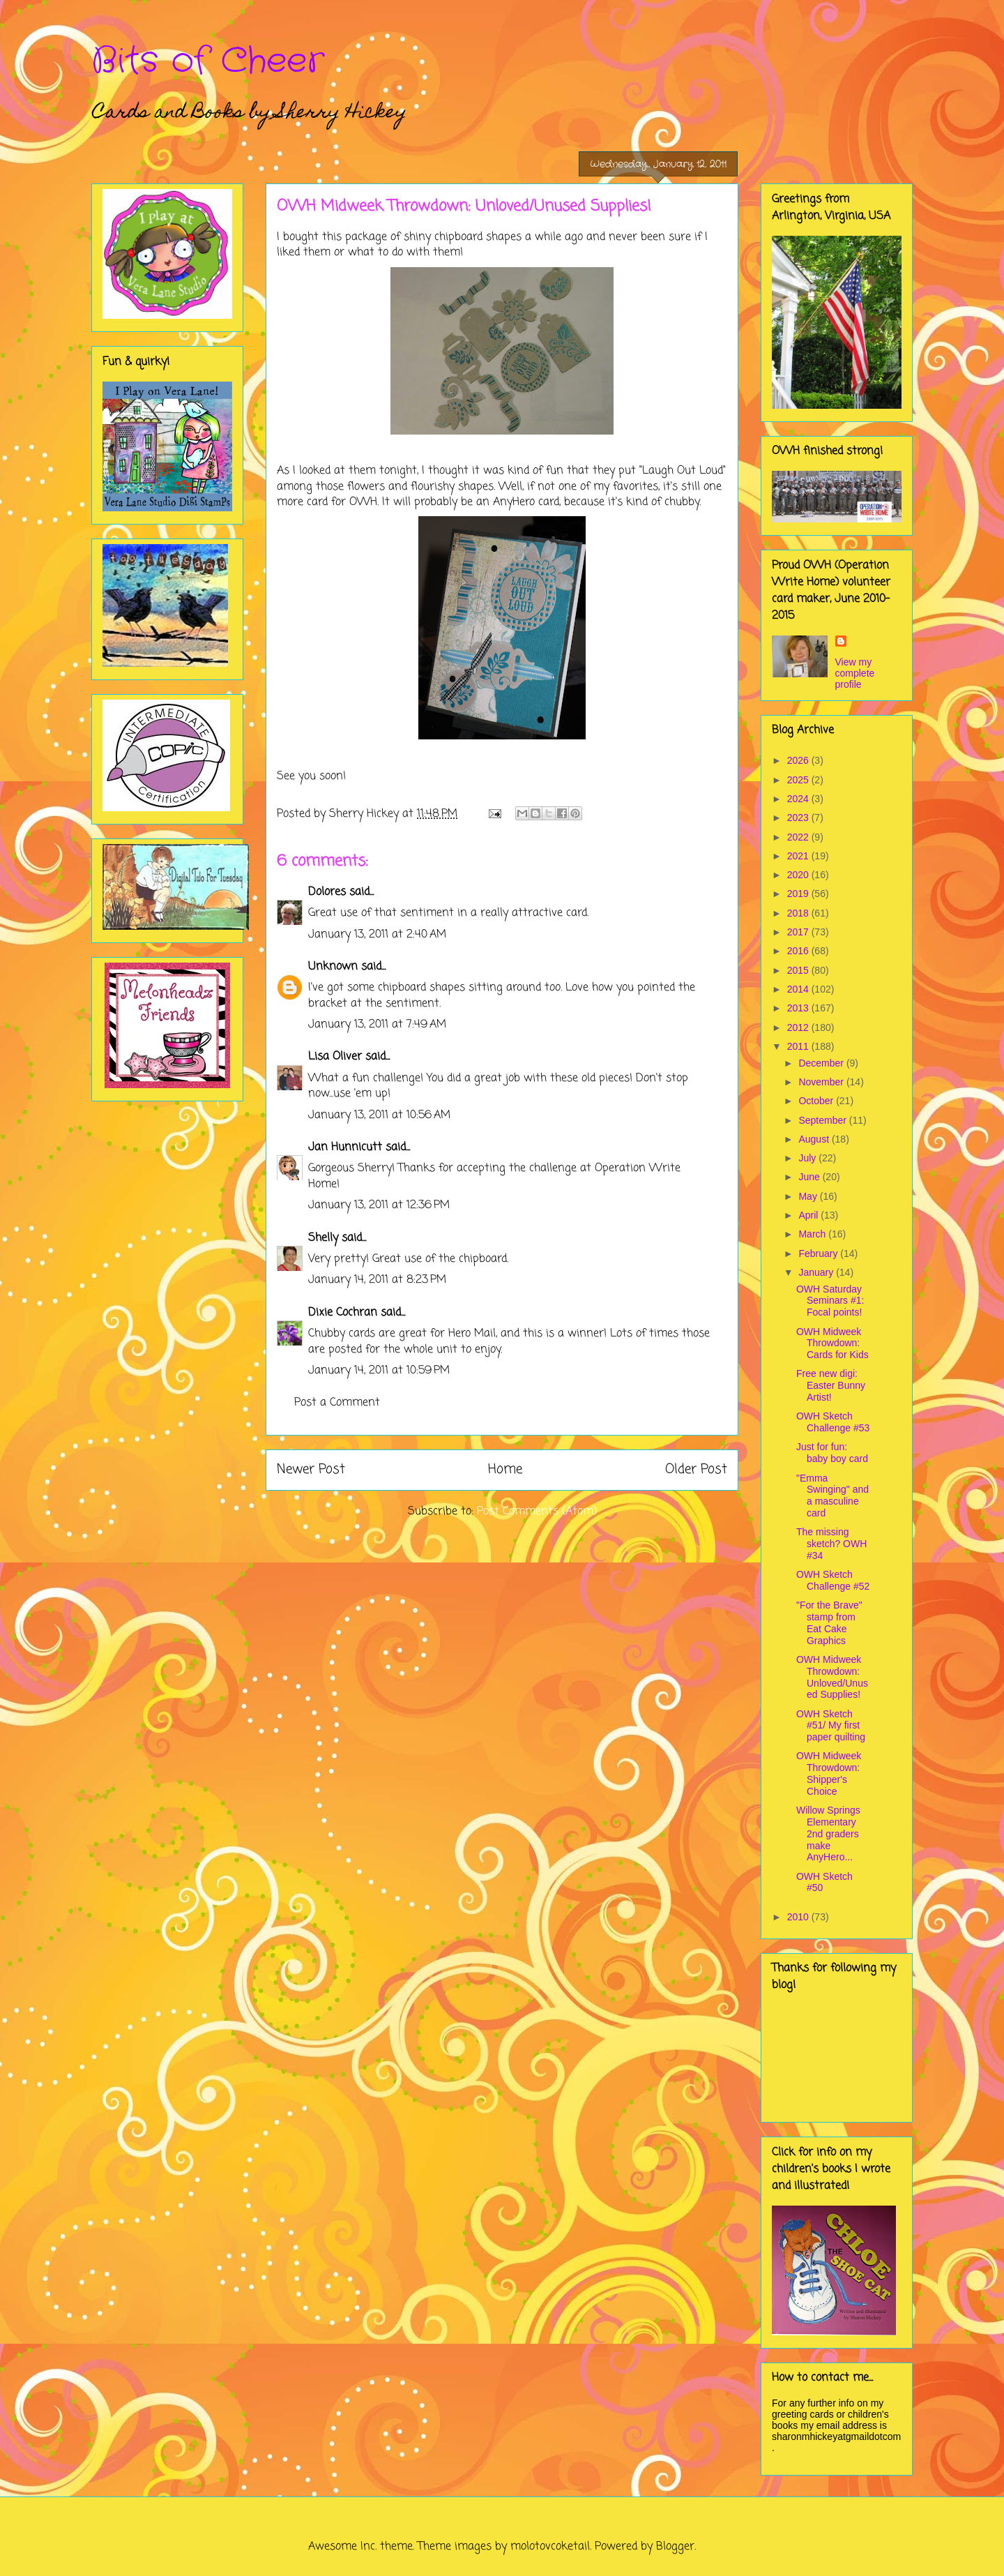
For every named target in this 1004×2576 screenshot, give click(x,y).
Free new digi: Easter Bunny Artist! (830, 1385)
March (813, 1234)
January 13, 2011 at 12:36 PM (379, 1205)
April (809, 1215)
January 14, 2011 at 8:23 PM (377, 1280)
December (822, 1063)
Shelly (323, 1238)
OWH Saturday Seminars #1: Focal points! (830, 1300)
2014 (799, 989)
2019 (799, 893)
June (810, 1176)
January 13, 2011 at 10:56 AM (379, 1115)
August (814, 1139)
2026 (799, 760)
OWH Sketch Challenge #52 (832, 1580)
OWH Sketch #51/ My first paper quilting (830, 1725)
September (823, 1120)
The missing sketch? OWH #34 (831, 1543)
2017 (799, 931)
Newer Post (311, 1469)
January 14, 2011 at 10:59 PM (379, 1370)
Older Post (696, 1469)
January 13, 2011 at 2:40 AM (377, 934)
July (808, 1157)
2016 (799, 950)
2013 (799, 1008)
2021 (799, 855)
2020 (799, 874)
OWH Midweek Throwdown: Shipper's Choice (828, 1773)
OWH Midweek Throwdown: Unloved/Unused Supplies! (832, 1677)
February (819, 1253)
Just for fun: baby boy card (832, 1452)
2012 (799, 1027)
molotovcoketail (550, 2546)
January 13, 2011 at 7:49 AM (377, 1024)
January (817, 1272)
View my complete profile (855, 673)
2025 (799, 779)
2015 (799, 970)
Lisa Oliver (335, 1056)
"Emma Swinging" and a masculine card (832, 1495)
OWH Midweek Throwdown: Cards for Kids (832, 1343)
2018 (799, 913)
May (808, 1196)
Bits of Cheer (207, 61)
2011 (799, 1046)
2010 (799, 1916)
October (817, 1100)
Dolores (327, 892)
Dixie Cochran (342, 1312)
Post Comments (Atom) (537, 1511)
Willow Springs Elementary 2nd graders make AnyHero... (828, 1833)
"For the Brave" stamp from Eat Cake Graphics (829, 1622)
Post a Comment (337, 1402)
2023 (799, 817)
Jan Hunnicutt (345, 1147)
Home (505, 1469)
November (822, 1081)
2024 (799, 798)
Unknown (333, 966)
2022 (799, 837)
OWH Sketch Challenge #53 (832, 1421)
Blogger (675, 2546)
